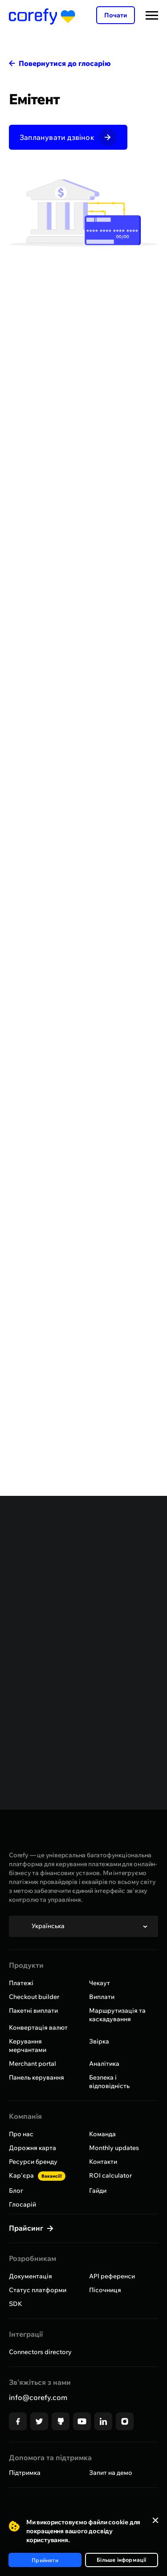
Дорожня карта (32, 2148)
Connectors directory (40, 2352)
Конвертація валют (38, 2027)
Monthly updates (114, 2148)
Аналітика (104, 2064)
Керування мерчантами (27, 2045)
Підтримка (25, 2473)
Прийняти (45, 2560)
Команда (102, 2134)
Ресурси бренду (33, 2162)
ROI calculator (110, 2175)
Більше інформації (121, 2559)
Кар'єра (37, 2175)
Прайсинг (27, 2228)
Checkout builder (34, 1997)
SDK (15, 2304)
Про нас (21, 2134)
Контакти (103, 2162)
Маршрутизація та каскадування (117, 2015)
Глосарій (22, 2204)
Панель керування (36, 2077)
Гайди (97, 2191)
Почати (115, 15)
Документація (30, 2276)
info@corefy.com (38, 2397)
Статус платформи (37, 2290)
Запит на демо (110, 2473)
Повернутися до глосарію (65, 63)
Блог (16, 2191)
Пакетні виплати (33, 2011)
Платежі (21, 1983)
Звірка (99, 2041)
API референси (112, 2276)
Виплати (101, 1997)
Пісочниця (105, 2290)
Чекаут (99, 1983)
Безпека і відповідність (109, 2081)
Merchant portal (32, 2064)
